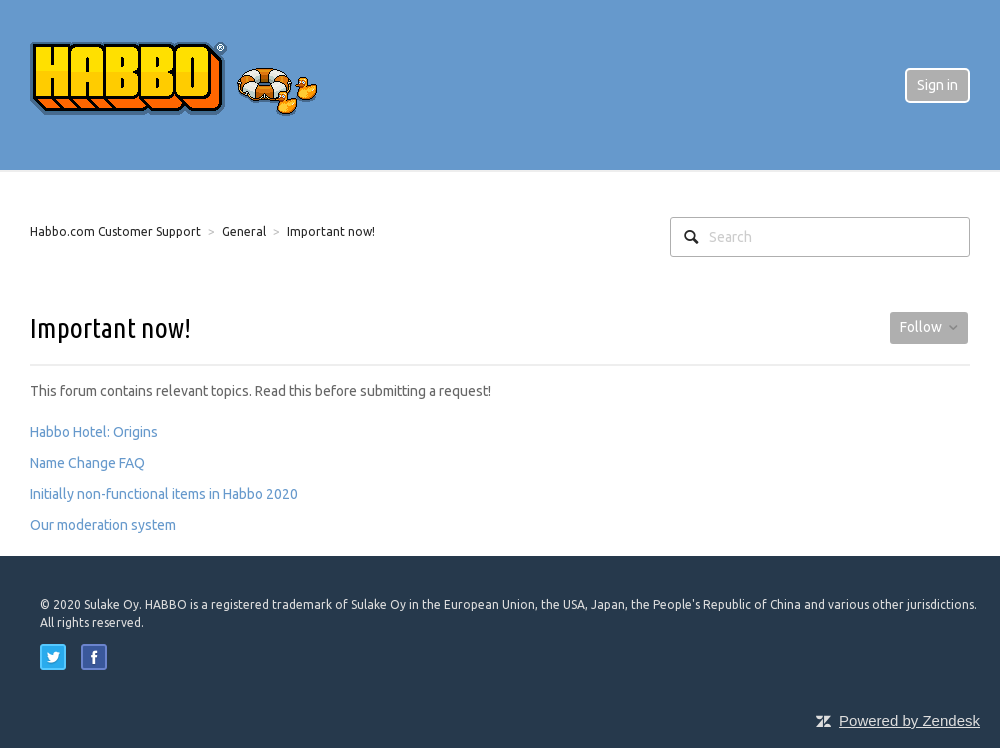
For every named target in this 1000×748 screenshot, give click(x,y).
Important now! (331, 231)
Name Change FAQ (87, 463)
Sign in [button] (937, 85)
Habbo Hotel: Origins (94, 432)
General (244, 231)
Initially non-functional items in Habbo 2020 (164, 494)
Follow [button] (921, 327)
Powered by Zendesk (909, 720)
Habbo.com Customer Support (115, 231)
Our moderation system (103, 525)
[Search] (820, 237)
